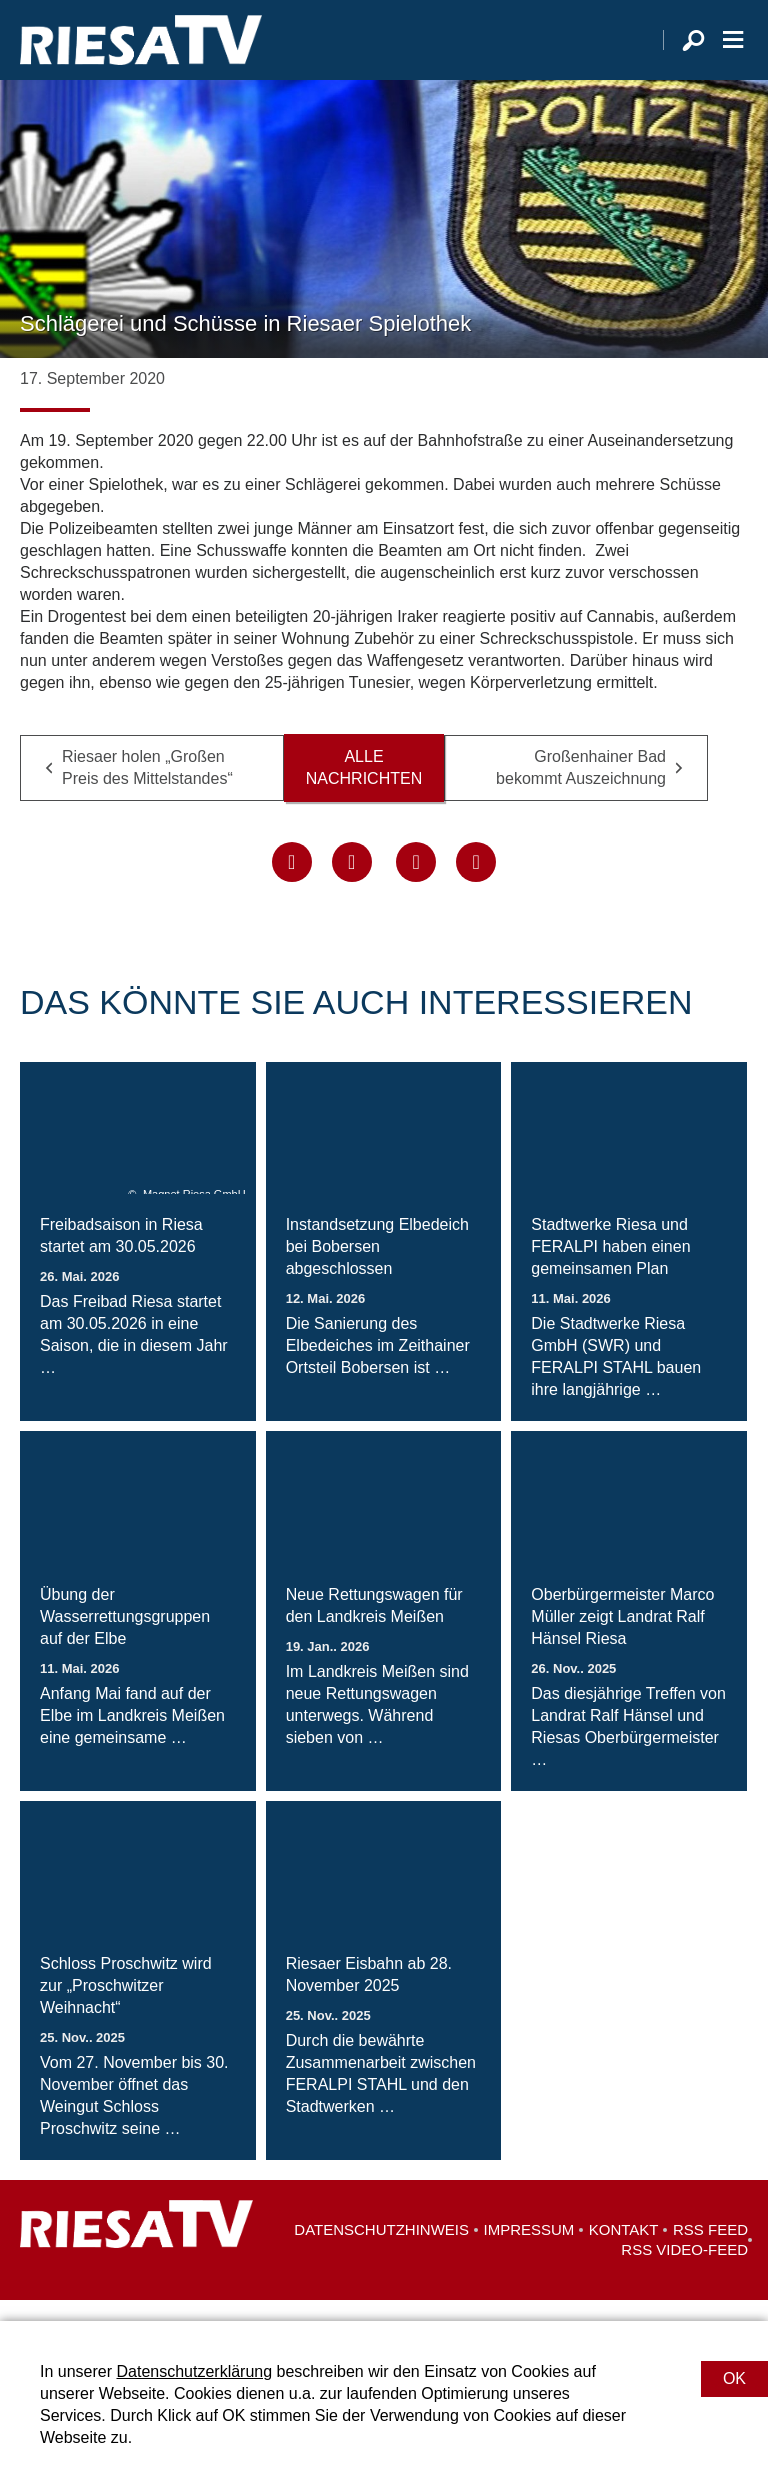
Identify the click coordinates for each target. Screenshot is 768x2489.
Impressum (529, 2250)
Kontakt (624, 2250)
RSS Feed (710, 2250)
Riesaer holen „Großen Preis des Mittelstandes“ (147, 787)
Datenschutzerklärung (194, 2371)
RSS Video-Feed (684, 2270)
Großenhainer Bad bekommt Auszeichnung (581, 787)
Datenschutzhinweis (381, 2250)
